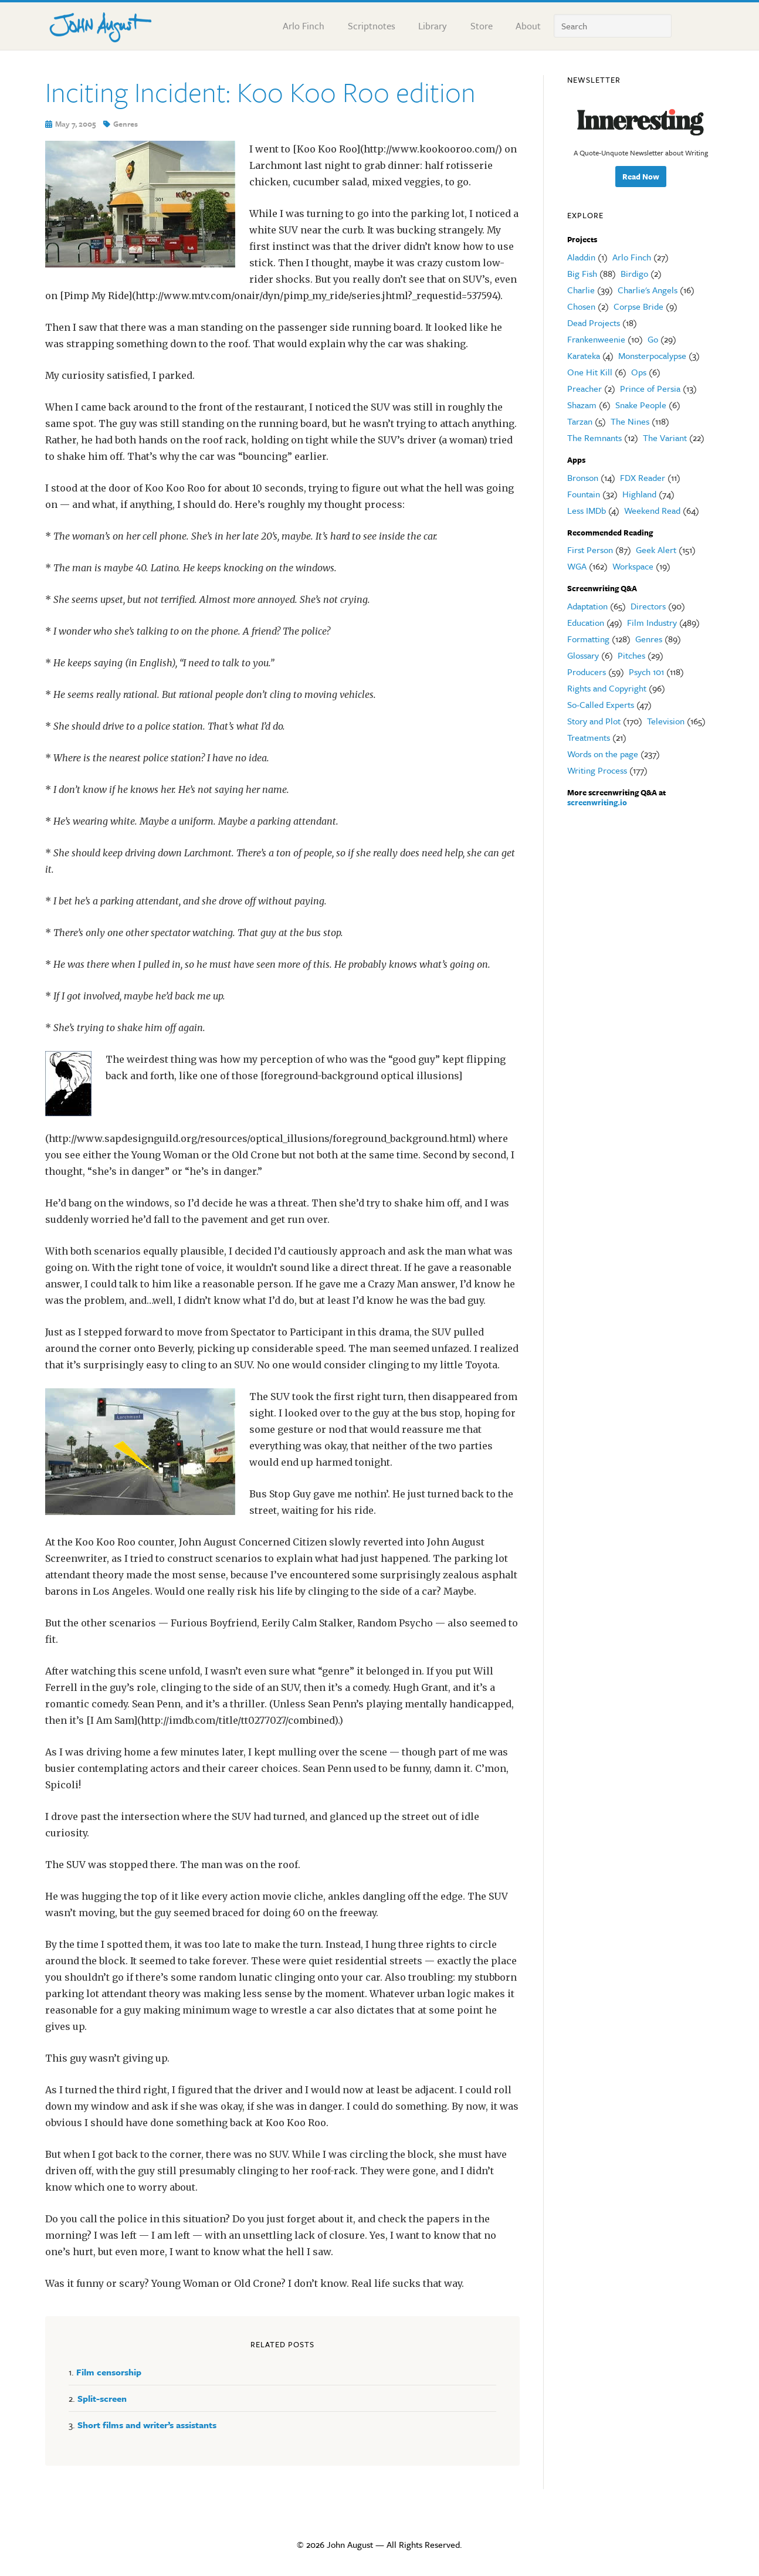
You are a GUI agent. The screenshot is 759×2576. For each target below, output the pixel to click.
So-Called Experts (600, 704)
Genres (125, 124)
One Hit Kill (589, 371)
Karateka (583, 355)
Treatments (588, 737)
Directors (648, 605)
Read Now (640, 176)
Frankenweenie (596, 339)
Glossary (583, 655)
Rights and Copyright (606, 688)
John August (101, 24)
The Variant (665, 437)
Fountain (583, 493)
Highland (639, 493)
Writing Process (597, 770)
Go (653, 339)
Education (585, 622)
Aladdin (581, 256)
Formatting (588, 638)
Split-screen (102, 2398)
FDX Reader (642, 477)
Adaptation (587, 605)
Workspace (632, 566)
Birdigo (634, 273)
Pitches (631, 655)
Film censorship (108, 2371)
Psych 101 (646, 671)
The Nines (630, 421)
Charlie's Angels (647, 289)
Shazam (582, 404)
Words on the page (602, 753)
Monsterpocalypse (652, 355)
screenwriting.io (597, 802)
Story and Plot (594, 720)
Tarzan (579, 421)
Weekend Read (652, 510)
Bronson (582, 477)
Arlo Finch (631, 256)
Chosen (581, 306)
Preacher (584, 388)
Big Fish (582, 273)
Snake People (640, 404)
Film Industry (652, 622)
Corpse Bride (638, 306)
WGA (577, 566)
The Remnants (594, 437)
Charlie (581, 289)
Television (666, 720)
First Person (590, 549)
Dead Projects (593, 322)
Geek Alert (656, 549)
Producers (586, 671)
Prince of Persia (650, 388)
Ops (638, 371)
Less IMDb (586, 510)
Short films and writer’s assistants (146, 2424)
